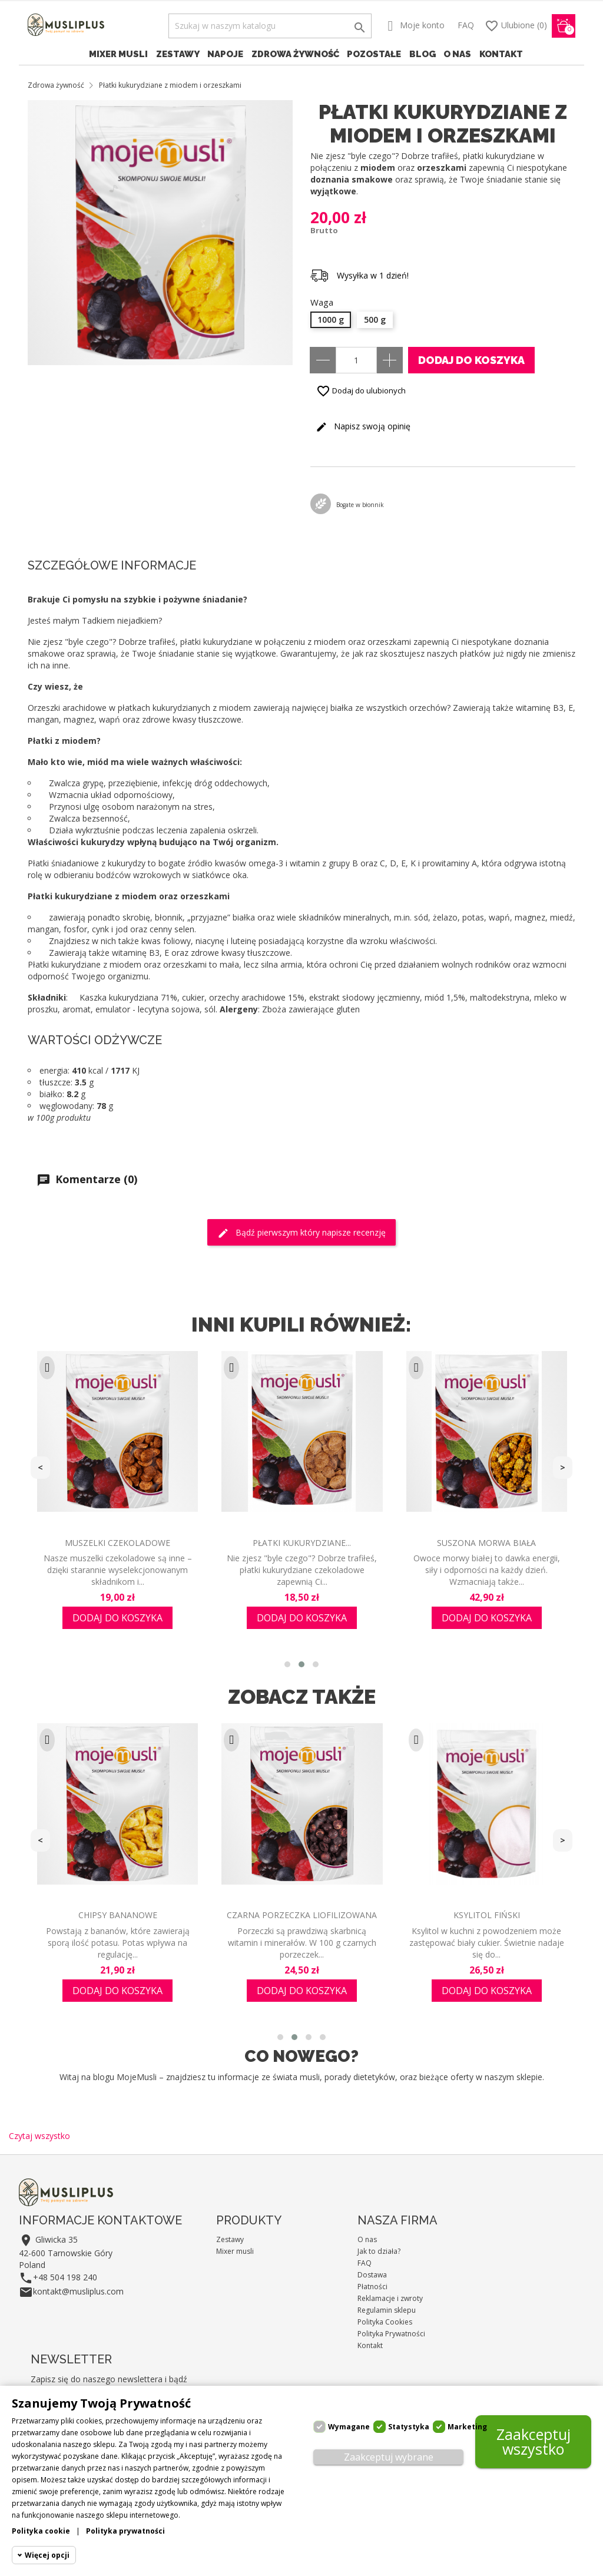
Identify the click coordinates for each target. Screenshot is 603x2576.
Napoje (225, 54)
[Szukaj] (270, 26)
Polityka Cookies (384, 2322)
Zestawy (178, 54)
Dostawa (372, 2275)
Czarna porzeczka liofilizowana (302, 1915)
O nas (457, 54)
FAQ (466, 25)
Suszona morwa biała (486, 1542)
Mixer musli (118, 54)
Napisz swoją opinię (363, 426)
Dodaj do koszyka (471, 360)
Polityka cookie (41, 2531)
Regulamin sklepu (386, 2310)
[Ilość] (356, 360)
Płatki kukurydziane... (302, 1542)
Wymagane (349, 2427)
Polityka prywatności (125, 2531)
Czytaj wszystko (39, 2135)
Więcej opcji (47, 2555)
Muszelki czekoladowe (117, 1542)
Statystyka (408, 2427)
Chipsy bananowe (117, 1915)
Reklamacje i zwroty (390, 2298)
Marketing (467, 2427)
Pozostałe (374, 54)
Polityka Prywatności (391, 2334)
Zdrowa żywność (295, 54)
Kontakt (501, 54)
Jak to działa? (378, 2251)
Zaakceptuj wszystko (533, 2441)
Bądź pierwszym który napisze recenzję (301, 1233)
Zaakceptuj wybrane (388, 2457)
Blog (422, 54)
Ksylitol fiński (486, 1915)
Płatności (372, 2287)
